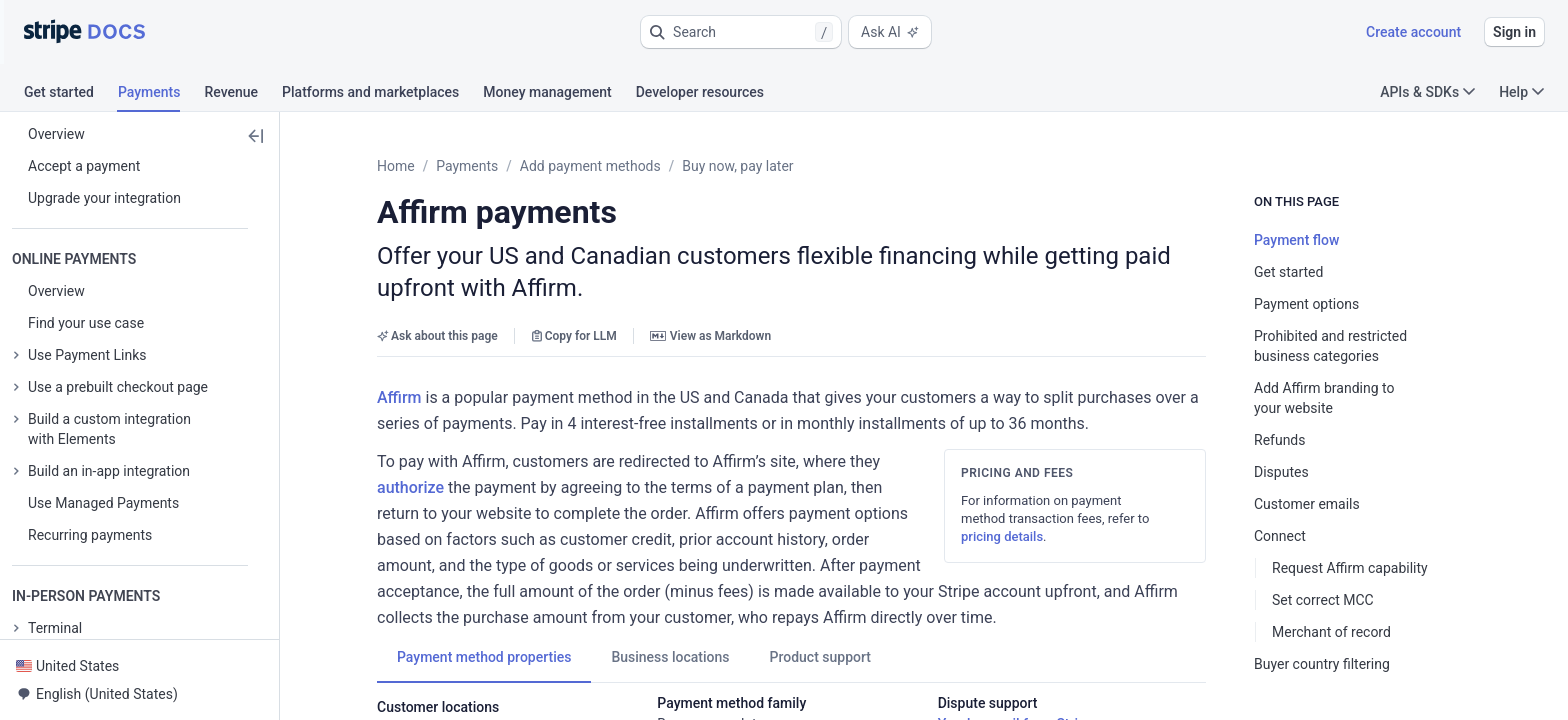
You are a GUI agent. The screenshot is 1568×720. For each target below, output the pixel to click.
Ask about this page (437, 304)
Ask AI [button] (890, 32)
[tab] (71, 95)
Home (396, 166)
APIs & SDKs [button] (1427, 92)
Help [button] (1521, 92)
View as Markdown (710, 304)
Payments (467, 166)
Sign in (1514, 32)
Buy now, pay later (737, 166)
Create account (1413, 32)
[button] (741, 32)
